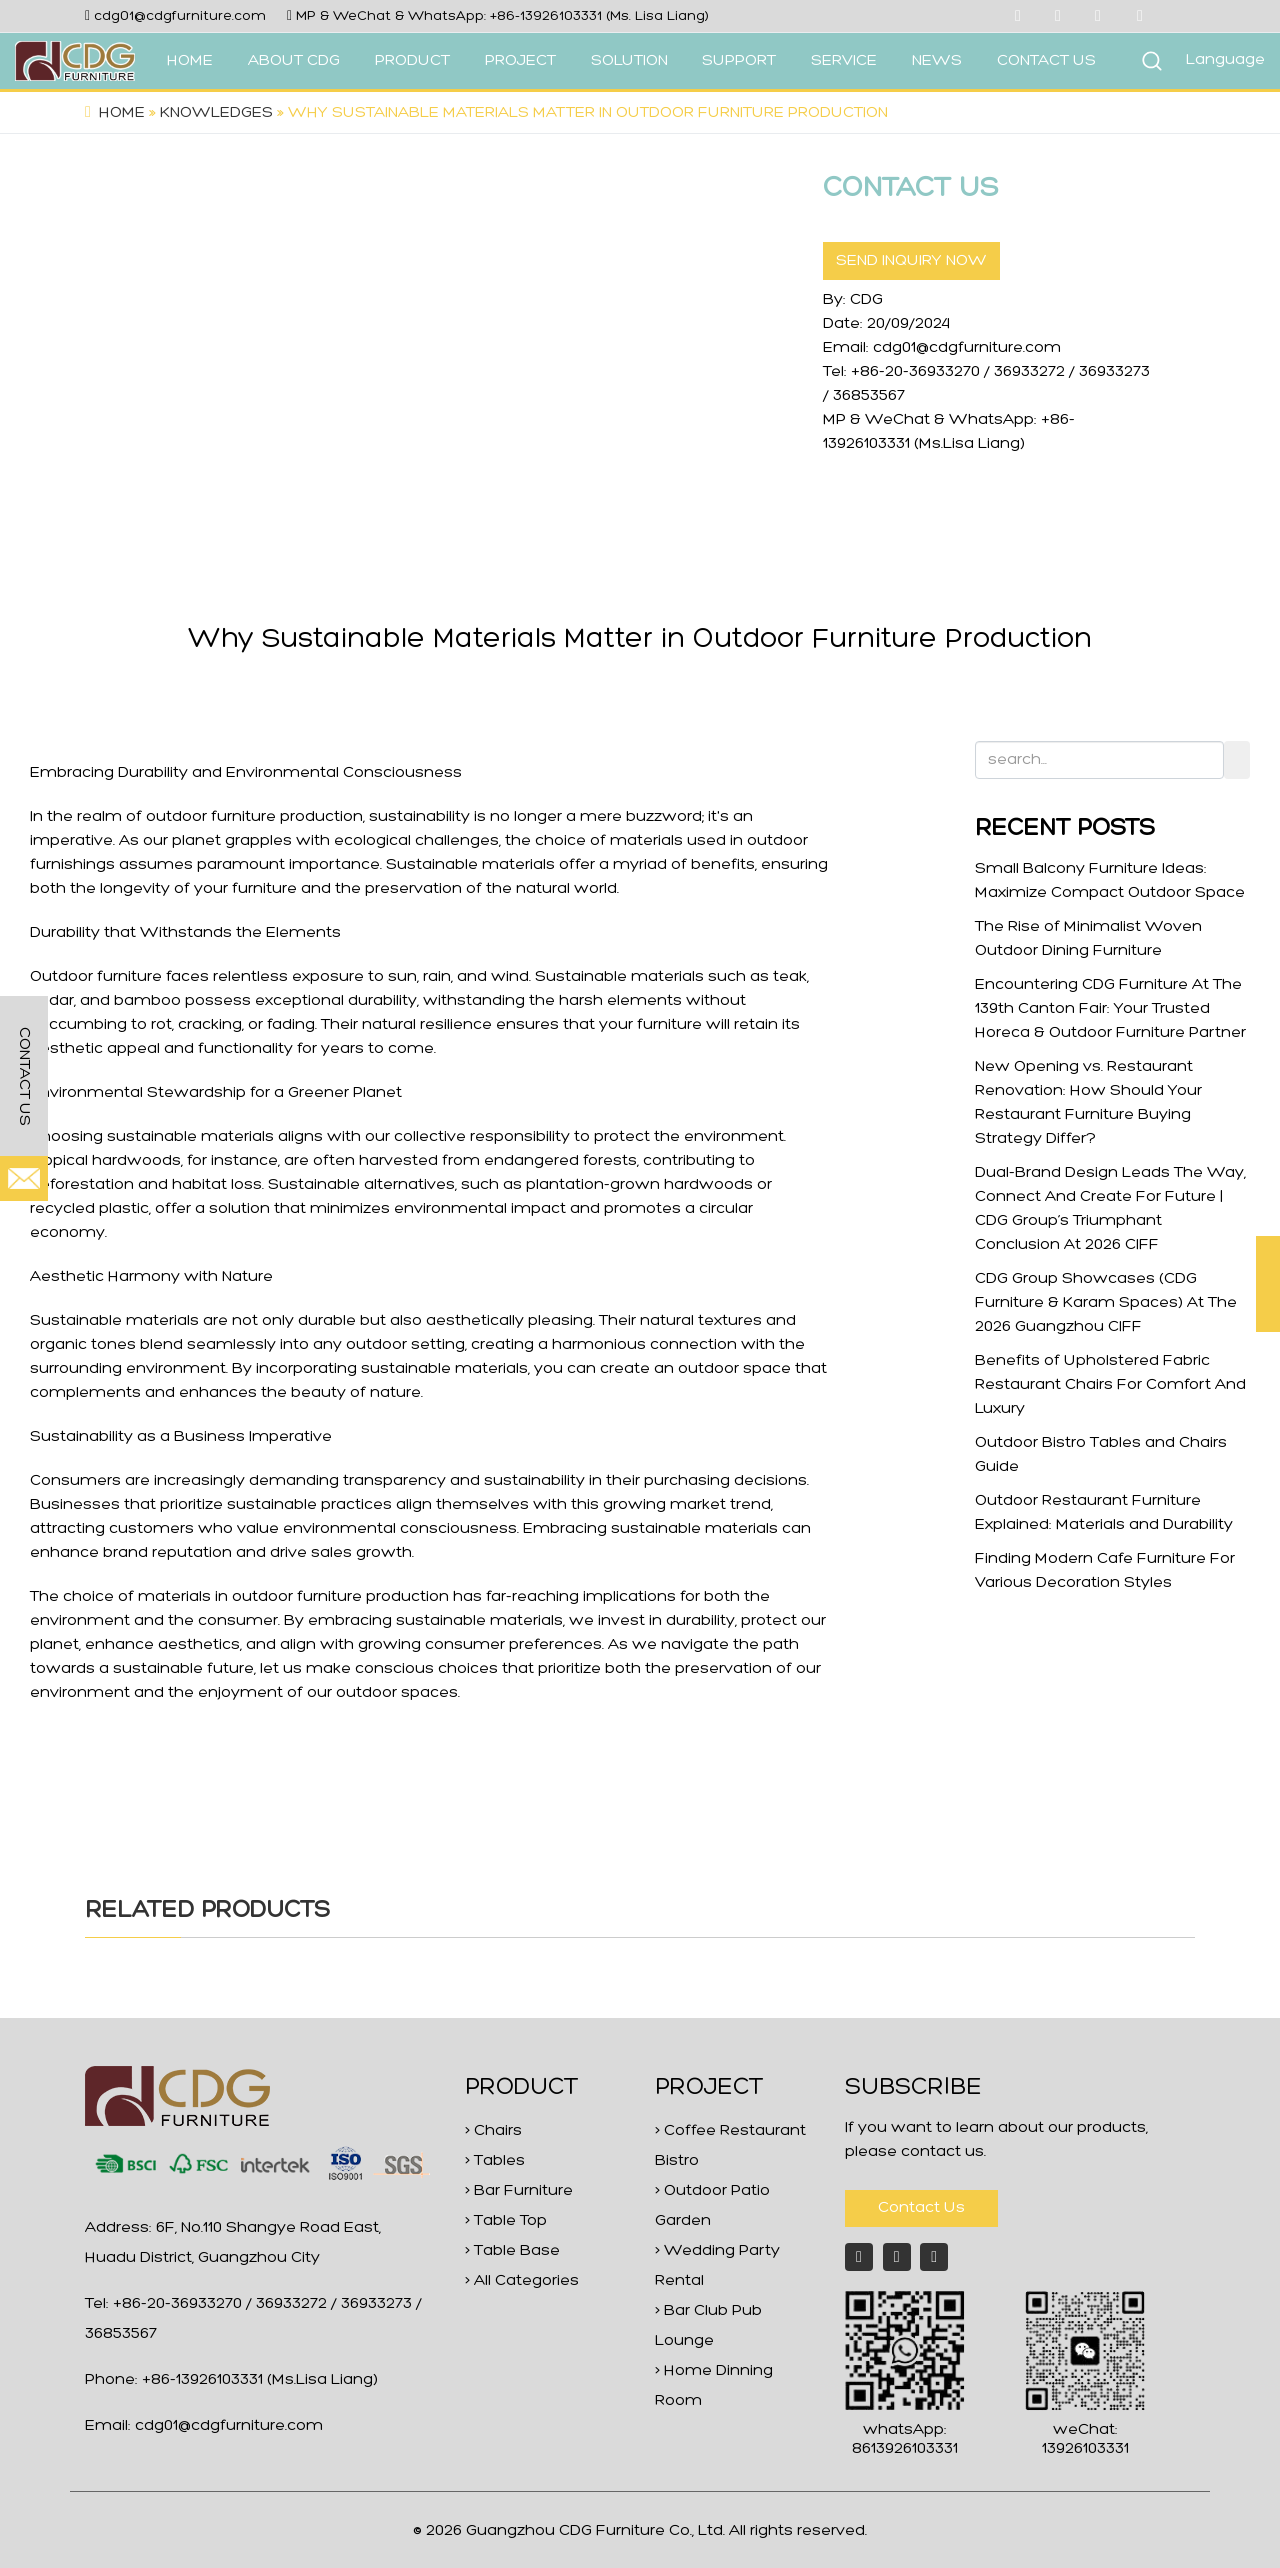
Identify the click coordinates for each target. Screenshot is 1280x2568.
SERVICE (844, 61)
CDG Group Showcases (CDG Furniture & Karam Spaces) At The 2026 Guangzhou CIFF (1106, 1303)
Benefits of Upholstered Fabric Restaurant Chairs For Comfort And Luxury (1110, 1385)
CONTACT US (1046, 61)
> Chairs (493, 2131)
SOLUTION (629, 61)
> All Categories (522, 2281)
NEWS (937, 61)
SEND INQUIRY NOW (911, 261)
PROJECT (520, 61)
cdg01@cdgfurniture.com (180, 16)
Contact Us (921, 2208)
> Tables (495, 2161)
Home (122, 113)
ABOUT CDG (294, 61)
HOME (190, 61)
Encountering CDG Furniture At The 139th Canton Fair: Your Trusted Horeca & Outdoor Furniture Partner (1110, 1009)
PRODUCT (412, 61)
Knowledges (216, 113)
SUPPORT (739, 61)
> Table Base (512, 2251)
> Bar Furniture (519, 2191)
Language (1225, 60)
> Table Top (506, 2221)
